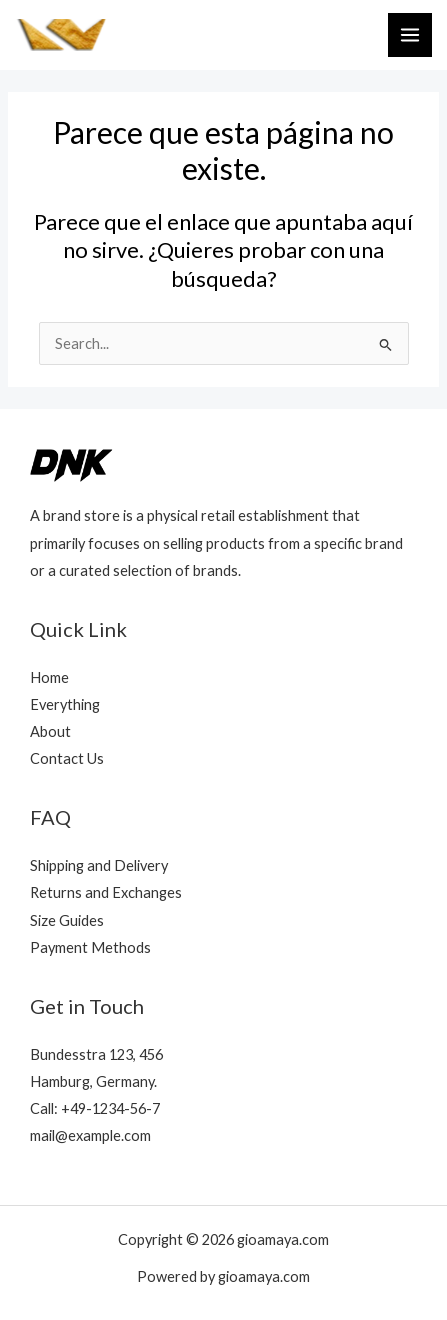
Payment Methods (90, 947)
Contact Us (67, 758)
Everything (65, 704)
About (50, 731)
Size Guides (67, 920)
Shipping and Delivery (99, 865)
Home (49, 677)
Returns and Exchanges (106, 892)
